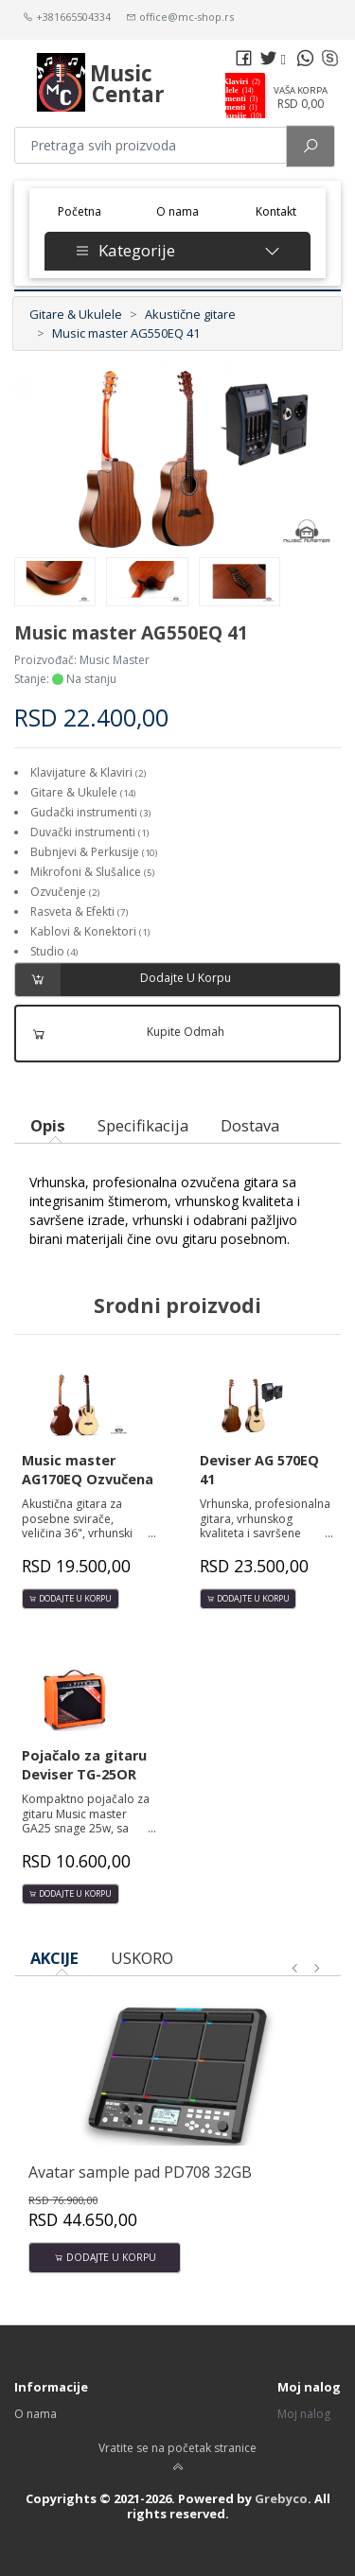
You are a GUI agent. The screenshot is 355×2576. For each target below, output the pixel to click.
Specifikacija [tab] (143, 1125)
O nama (177, 211)
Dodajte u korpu (123, 979)
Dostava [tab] (250, 1125)
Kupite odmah (120, 1033)
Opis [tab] (47, 1125)
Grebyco (281, 2498)
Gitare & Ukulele (75, 314)
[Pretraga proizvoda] (150, 145)
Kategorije (177, 250)
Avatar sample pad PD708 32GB (140, 2172)
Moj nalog (303, 2414)
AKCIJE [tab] (54, 1958)
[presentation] (295, 1968)
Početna (86, 210)
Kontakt (276, 211)
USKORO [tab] (142, 1958)
